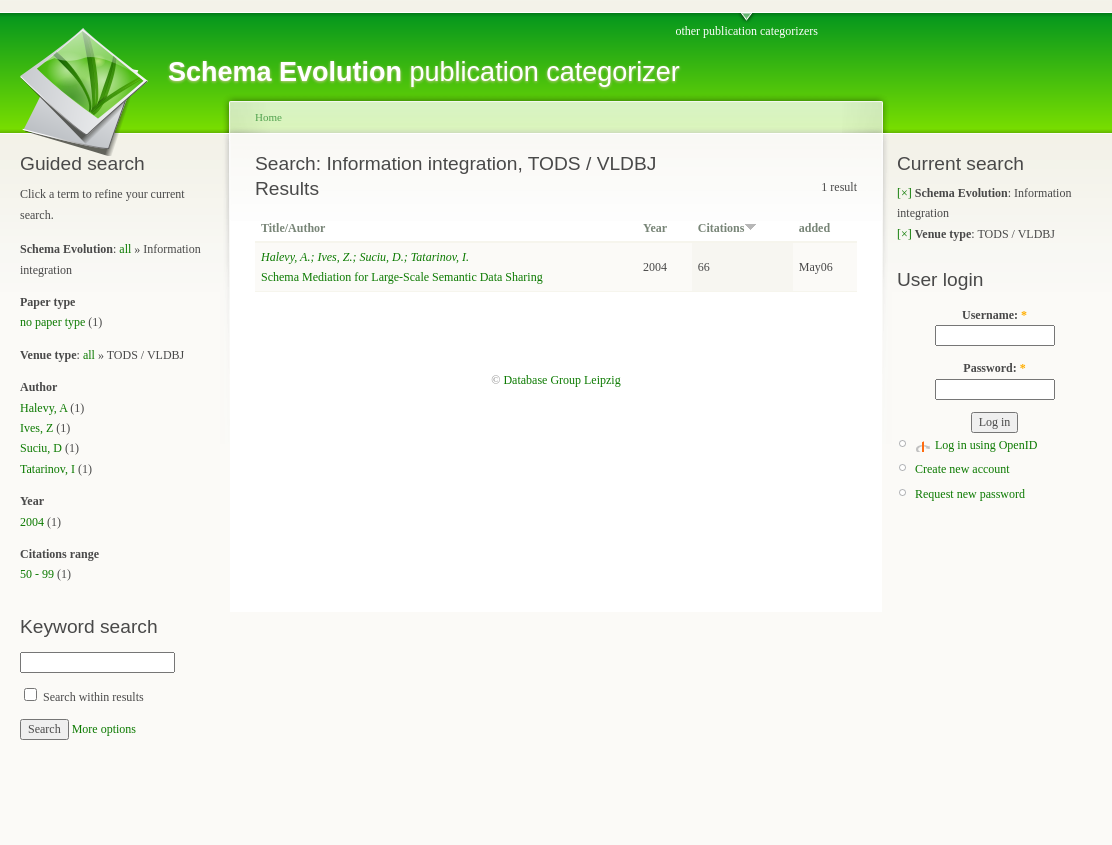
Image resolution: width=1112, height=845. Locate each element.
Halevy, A (43, 408)
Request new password (970, 494)
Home (268, 117)
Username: (994, 315)
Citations (728, 228)
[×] (904, 193)
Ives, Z (36, 428)
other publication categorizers (746, 31)
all (125, 249)
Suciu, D (41, 448)
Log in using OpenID (986, 445)
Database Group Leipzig (561, 380)
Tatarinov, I (47, 469)
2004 (32, 522)
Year (655, 228)
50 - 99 (37, 574)
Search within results (84, 697)
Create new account (962, 469)
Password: (994, 368)
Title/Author (293, 228)
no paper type (52, 322)
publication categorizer (424, 72)
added (814, 228)
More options (104, 729)
